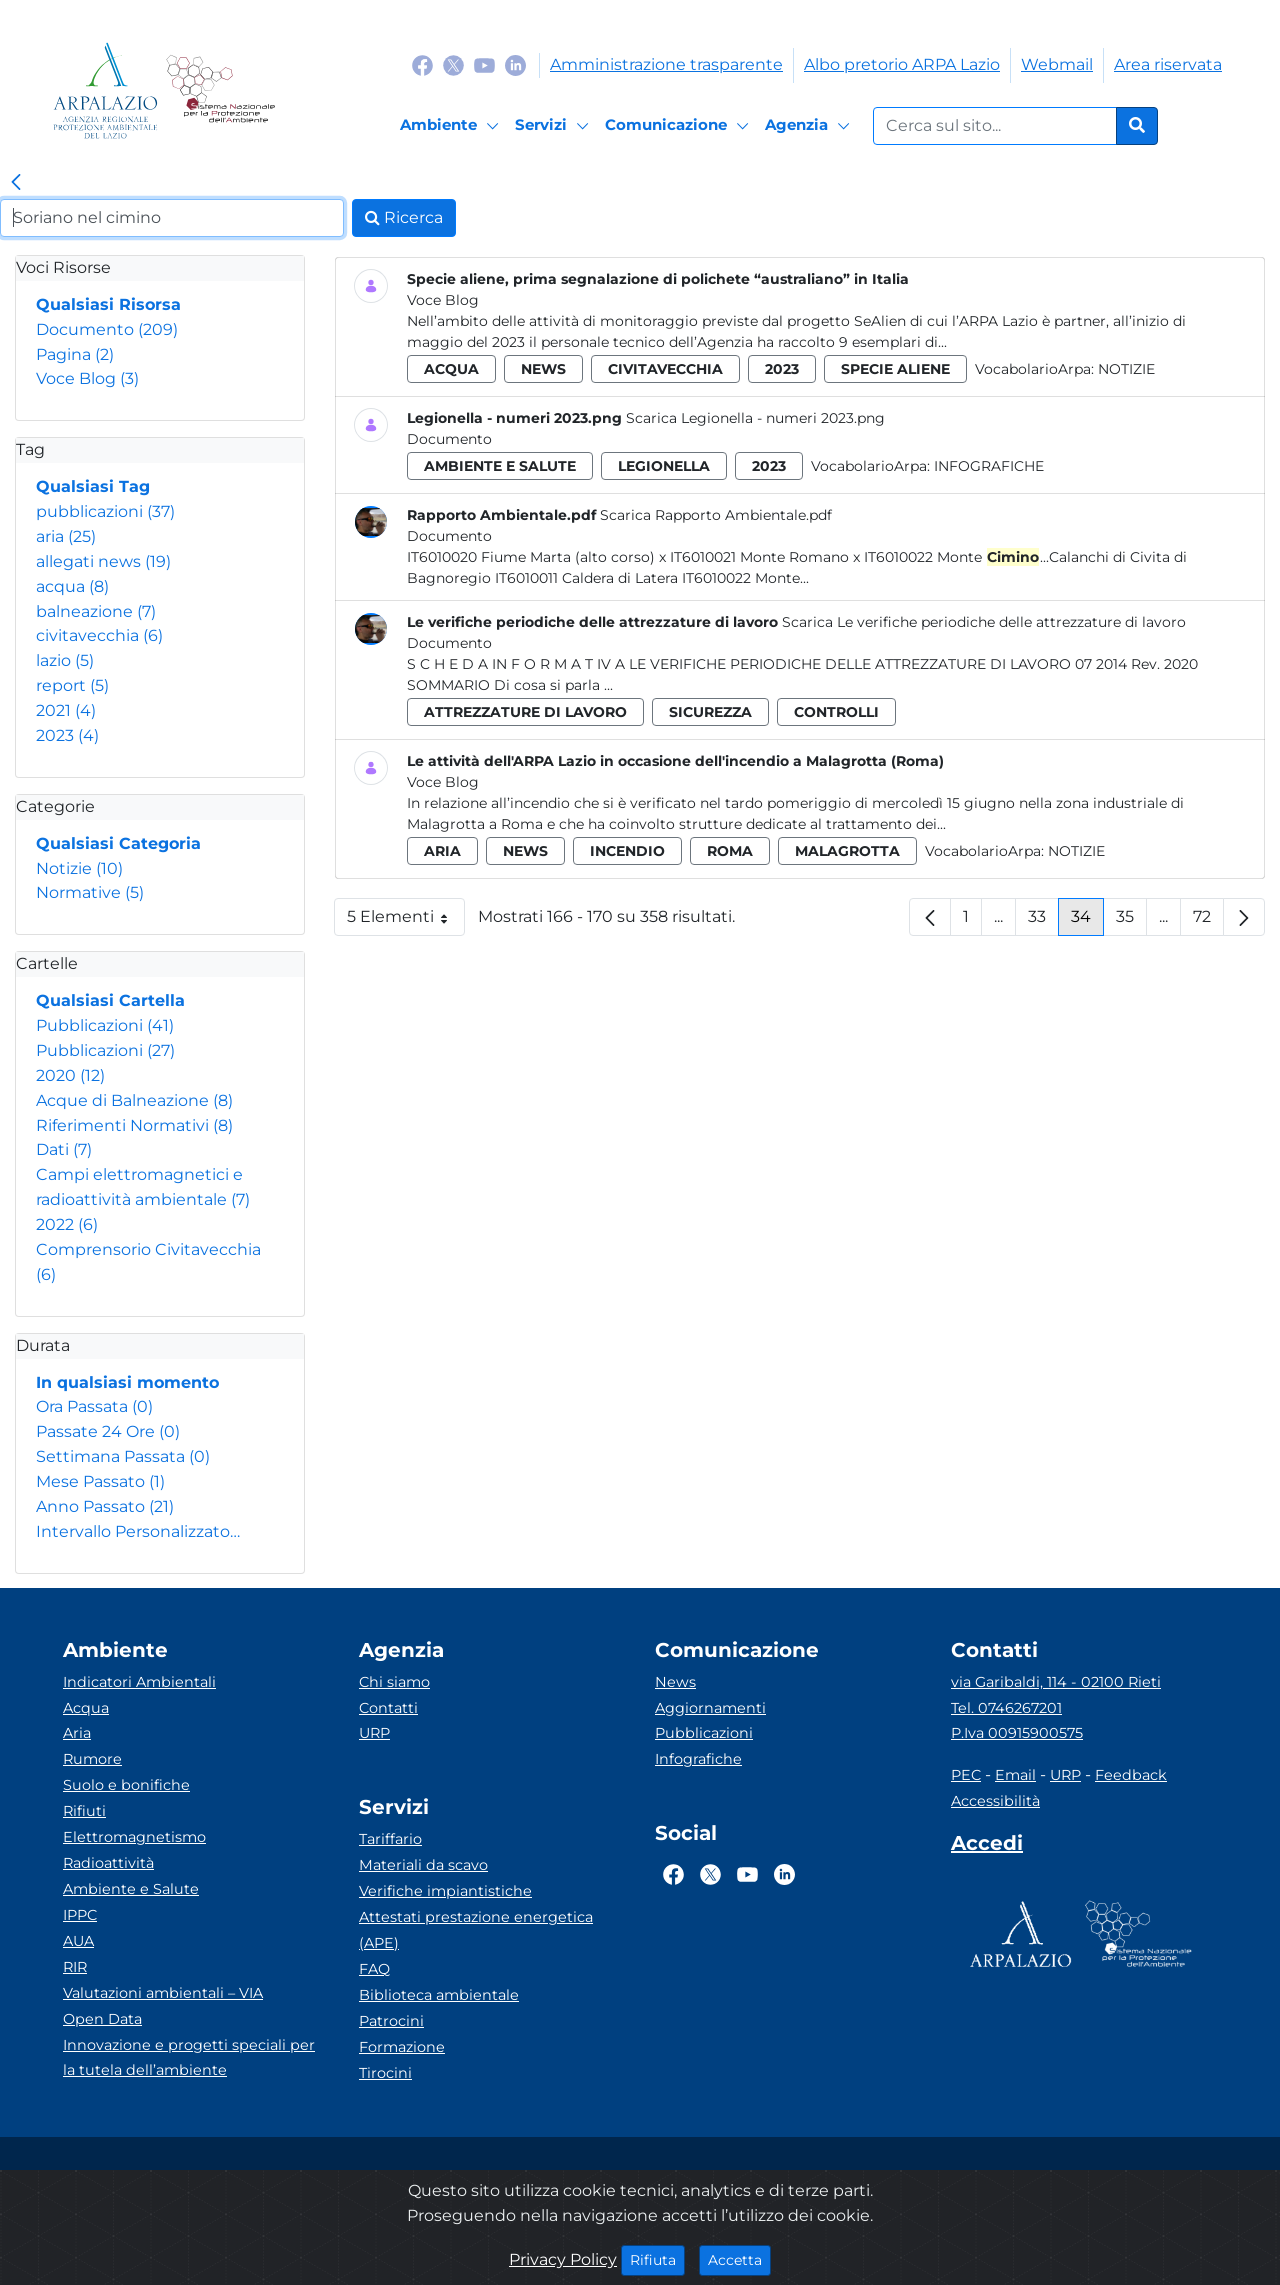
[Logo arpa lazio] (105, 90)
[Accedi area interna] (987, 1847)
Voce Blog (87, 378)
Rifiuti (84, 1811)
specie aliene (895, 369)
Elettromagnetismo (134, 1837)
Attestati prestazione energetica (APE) (476, 1930)
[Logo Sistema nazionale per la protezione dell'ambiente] (220, 90)
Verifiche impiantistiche (445, 1891)
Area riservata (1168, 64)
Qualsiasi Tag (93, 486)
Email (1015, 1775)
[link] (16, 183)
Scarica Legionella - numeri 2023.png (755, 418)
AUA (78, 1941)
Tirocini (385, 2073)
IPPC (80, 1915)
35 (1131, 921)
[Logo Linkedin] (515, 64)
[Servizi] (555, 126)
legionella (664, 466)
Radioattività (108, 1863)
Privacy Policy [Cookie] (563, 2259)
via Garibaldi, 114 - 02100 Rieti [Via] (1056, 1682)
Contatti (388, 1708)
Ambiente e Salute (131, 1889)
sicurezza (710, 712)
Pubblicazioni (105, 1025)
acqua (72, 586)
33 (1043, 921)
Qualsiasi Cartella (110, 1000)
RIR (75, 1967)
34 (1087, 921)
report (72, 685)
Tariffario (390, 1839)
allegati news (103, 561)
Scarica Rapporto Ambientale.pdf (716, 515)
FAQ (374, 1969)
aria (66, 536)
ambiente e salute (500, 466)
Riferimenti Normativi (134, 1125)
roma (730, 851)
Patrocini (391, 2021)
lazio (65, 660)
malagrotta (847, 851)
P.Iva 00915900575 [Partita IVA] (1017, 1733)
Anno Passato (105, 1506)
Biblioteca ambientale (439, 1995)
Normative (90, 892)
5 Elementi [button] (406, 921)
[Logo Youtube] (484, 64)
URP (374, 1733)
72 (1208, 921)
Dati (64, 1149)
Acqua (86, 1708)
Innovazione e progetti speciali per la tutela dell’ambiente (189, 2058)
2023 (67, 735)
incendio (627, 851)
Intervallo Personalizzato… (138, 1531)
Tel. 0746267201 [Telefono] (1006, 1708)
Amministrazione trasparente (666, 64)
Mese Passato (100, 1481)
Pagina (75, 354)
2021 (66, 710)
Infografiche (989, 466)
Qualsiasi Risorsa (108, 304)
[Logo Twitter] (453, 64)
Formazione (402, 2047)
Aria (77, 1733)
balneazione (96, 611)
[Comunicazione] (680, 126)
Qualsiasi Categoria (118, 843)
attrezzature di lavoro (525, 712)
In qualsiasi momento (127, 1382)
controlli (836, 712)
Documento (107, 329)
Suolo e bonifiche (126, 1785)
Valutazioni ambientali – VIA (163, 1993)
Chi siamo (394, 1682)
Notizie (79, 868)
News (675, 1682)
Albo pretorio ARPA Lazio (902, 64)
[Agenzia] (810, 126)
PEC (966, 1775)
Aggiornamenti (710, 1708)
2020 (70, 1075)
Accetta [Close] (739, 2259)
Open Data (102, 2019)
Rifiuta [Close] (657, 2259)
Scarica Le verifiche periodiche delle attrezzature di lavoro (984, 622)
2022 (67, 1224)
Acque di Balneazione (134, 1100)
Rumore (92, 1759)
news (543, 369)
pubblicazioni (105, 511)
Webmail (1057, 64)
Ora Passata (94, 1406)
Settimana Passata (123, 1456)
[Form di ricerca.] (995, 126)
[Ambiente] (452, 126)
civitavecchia (99, 635)
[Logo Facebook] (422, 64)
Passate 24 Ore (108, 1431)
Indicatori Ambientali (139, 1682)
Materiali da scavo (423, 1865)
